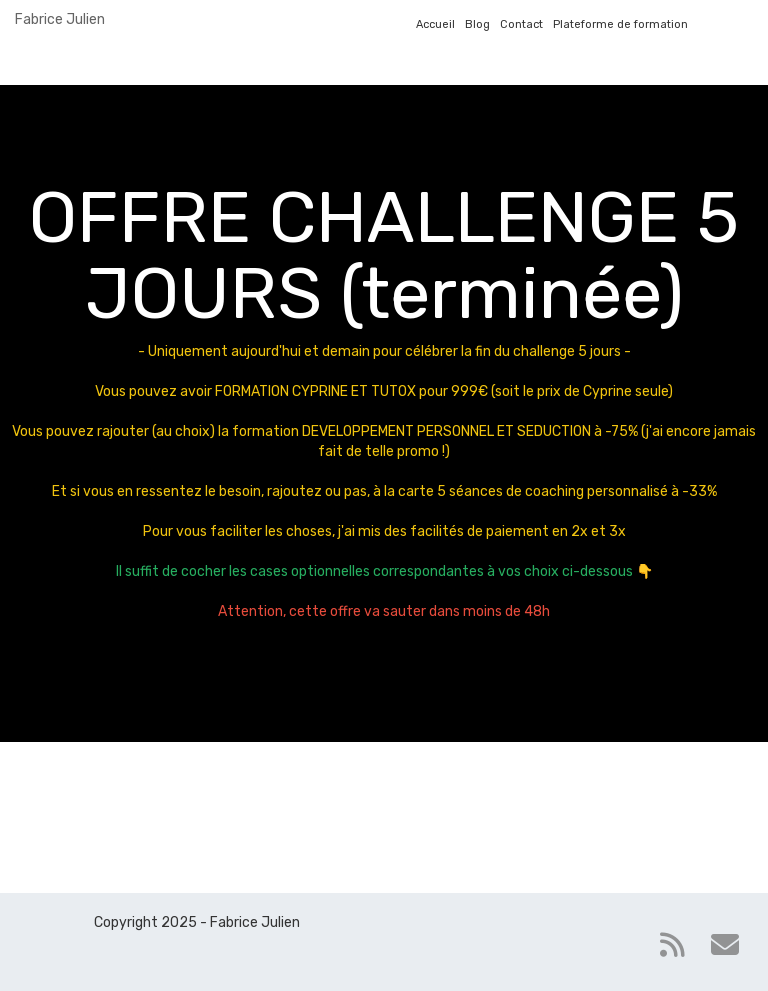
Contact (521, 24)
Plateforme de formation (620, 24)
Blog (477, 24)
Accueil (435, 24)
